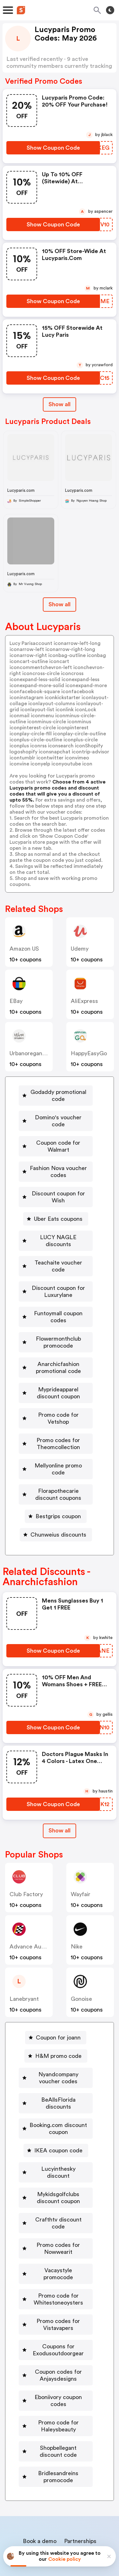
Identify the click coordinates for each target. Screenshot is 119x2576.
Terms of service (98, 2534)
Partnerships (80, 2471)
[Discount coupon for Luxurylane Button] (55, 1270)
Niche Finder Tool (63, 2480)
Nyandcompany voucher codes (58, 2043)
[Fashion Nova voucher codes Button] (55, 1165)
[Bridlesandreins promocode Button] (55, 2407)
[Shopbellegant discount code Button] (55, 2381)
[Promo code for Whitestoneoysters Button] (55, 2236)
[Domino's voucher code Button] (56, 1117)
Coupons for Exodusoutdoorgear (58, 2287)
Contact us (61, 2493)
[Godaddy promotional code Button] (55, 1095)
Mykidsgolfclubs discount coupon (58, 2149)
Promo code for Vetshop (58, 1394)
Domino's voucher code (58, 1117)
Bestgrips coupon (58, 1481)
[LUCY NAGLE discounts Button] (56, 1230)
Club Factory (26, 1859)
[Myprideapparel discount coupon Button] (55, 1372)
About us (30, 2493)
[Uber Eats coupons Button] (55, 1212)
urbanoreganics (30, 1053)
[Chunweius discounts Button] (56, 1499)
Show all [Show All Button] (59, 404)
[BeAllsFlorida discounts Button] (56, 2065)
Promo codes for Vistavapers (58, 2261)
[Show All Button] (59, 1796)
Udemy (80, 949)
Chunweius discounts (58, 1500)
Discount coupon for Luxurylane (58, 1270)
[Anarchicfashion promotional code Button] (55, 1347)
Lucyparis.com (21, 490)
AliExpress (84, 1001)
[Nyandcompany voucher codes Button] (55, 2043)
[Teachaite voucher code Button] (56, 1248)
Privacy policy (64, 2534)
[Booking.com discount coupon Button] (55, 2087)
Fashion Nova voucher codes (58, 1164)
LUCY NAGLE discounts (58, 1230)
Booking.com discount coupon (58, 2086)
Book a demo (39, 2471)
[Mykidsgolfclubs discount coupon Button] (55, 2149)
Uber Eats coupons (58, 1212)
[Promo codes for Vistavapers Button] (55, 2262)
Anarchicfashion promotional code (58, 1346)
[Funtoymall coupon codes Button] (55, 1296)
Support (91, 2493)
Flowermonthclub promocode (58, 1321)
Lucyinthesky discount (58, 2127)
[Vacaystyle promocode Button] (55, 2214)
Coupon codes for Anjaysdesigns (58, 2312)
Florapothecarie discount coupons (58, 1459)
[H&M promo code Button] (55, 2021)
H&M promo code (58, 2021)
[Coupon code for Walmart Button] (55, 1139)
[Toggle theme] (110, 10)
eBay (16, 1001)
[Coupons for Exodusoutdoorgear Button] (55, 2287)
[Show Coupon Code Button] (53, 147)
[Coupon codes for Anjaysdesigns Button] (55, 2312)
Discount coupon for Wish (58, 1190)
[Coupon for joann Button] (55, 2002)
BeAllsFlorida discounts (58, 2065)
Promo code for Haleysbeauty (58, 2356)
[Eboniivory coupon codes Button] (55, 2334)
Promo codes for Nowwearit (58, 2192)
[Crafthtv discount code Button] (56, 2170)
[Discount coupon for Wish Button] (55, 1190)
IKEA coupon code (58, 2108)
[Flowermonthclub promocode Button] (55, 1321)
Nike (77, 1912)
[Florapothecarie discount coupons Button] (55, 1459)
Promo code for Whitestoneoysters (58, 2236)
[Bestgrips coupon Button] (56, 1481)
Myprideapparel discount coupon (58, 1372)
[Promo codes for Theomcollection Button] (55, 1416)
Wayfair (80, 1859)
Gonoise (81, 1964)
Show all (59, 1796)
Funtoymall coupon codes (58, 1296)
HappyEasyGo (89, 1053)
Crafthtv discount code (58, 2171)
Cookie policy (64, 2559)
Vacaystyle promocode (58, 2214)
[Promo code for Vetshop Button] (56, 1394)
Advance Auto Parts (36, 1912)
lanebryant (24, 1964)
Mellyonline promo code (58, 1438)
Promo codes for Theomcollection (58, 1415)
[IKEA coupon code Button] (55, 2108)
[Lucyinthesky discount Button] (55, 2127)
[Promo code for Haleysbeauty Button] (55, 2356)
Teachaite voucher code (58, 1249)
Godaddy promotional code (58, 1095)
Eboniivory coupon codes (58, 2334)
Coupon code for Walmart (58, 1139)
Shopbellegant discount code (58, 2381)
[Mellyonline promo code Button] (56, 1437)
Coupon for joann (58, 2003)
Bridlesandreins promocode (58, 2407)
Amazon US (24, 949)
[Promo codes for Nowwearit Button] (55, 2192)
